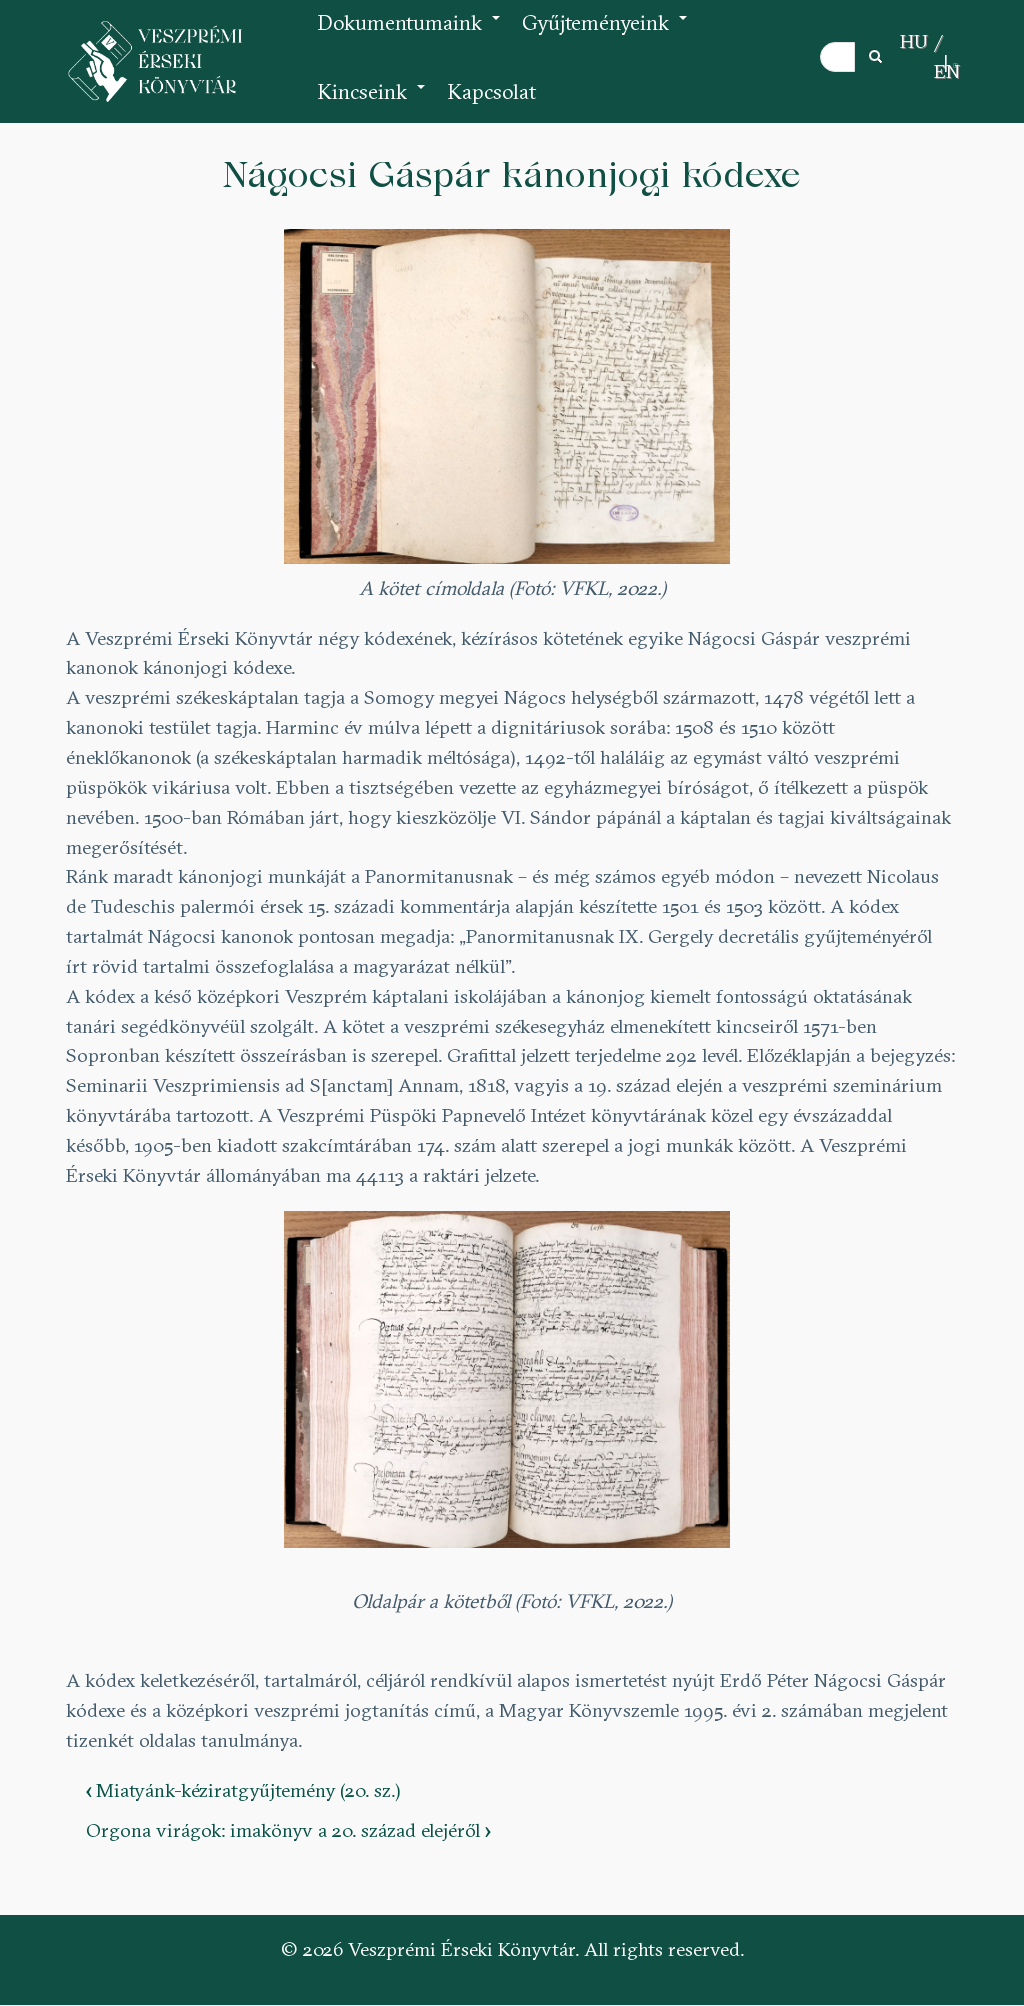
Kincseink (372, 102)
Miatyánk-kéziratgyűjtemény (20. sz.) (243, 1790)
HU (914, 41)
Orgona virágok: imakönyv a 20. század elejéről (288, 1830)
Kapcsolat (491, 91)
